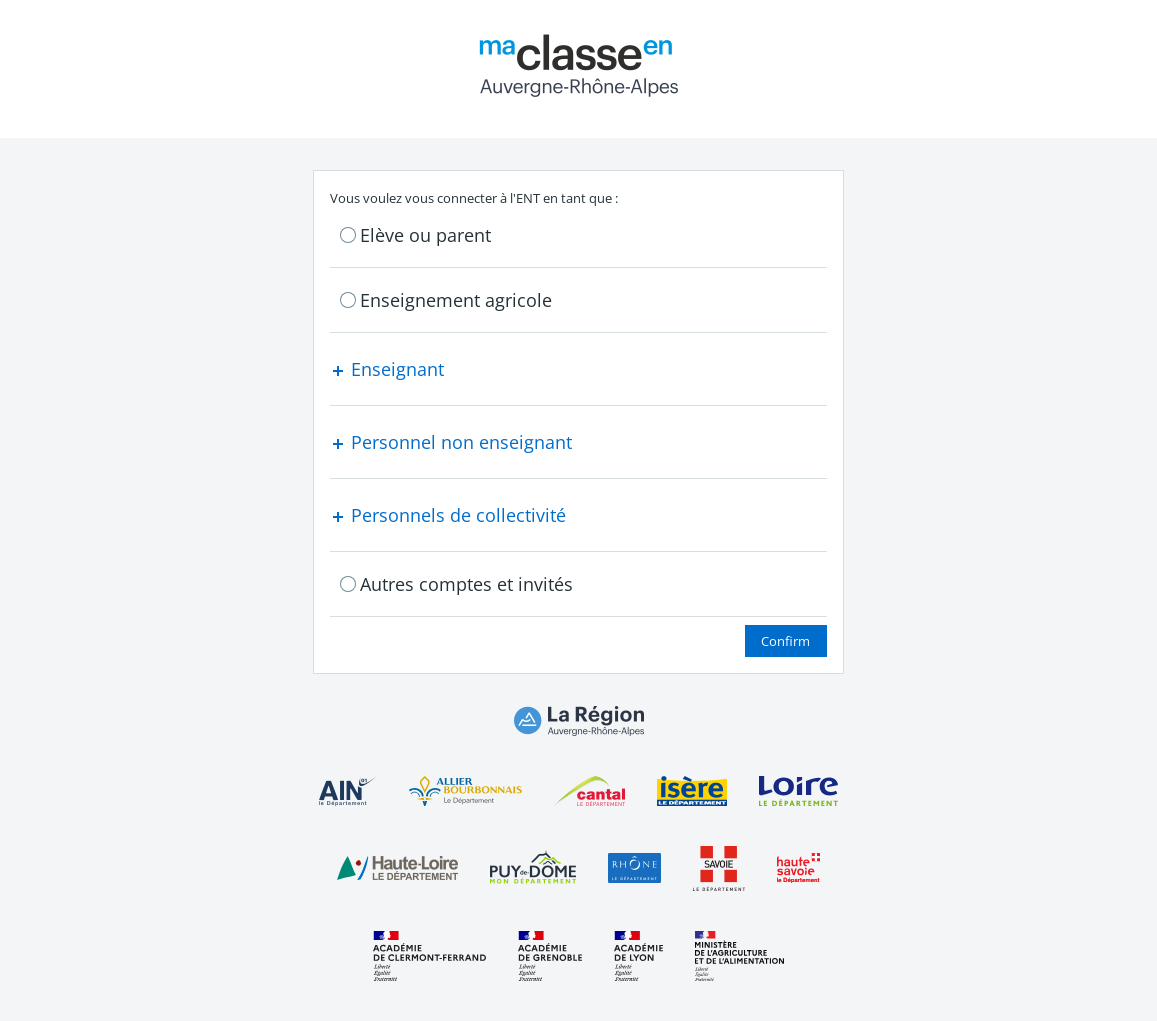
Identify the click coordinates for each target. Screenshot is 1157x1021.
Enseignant (387, 369)
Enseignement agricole (456, 300)
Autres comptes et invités (466, 584)
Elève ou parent (425, 235)
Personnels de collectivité (448, 515)
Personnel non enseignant (451, 442)
